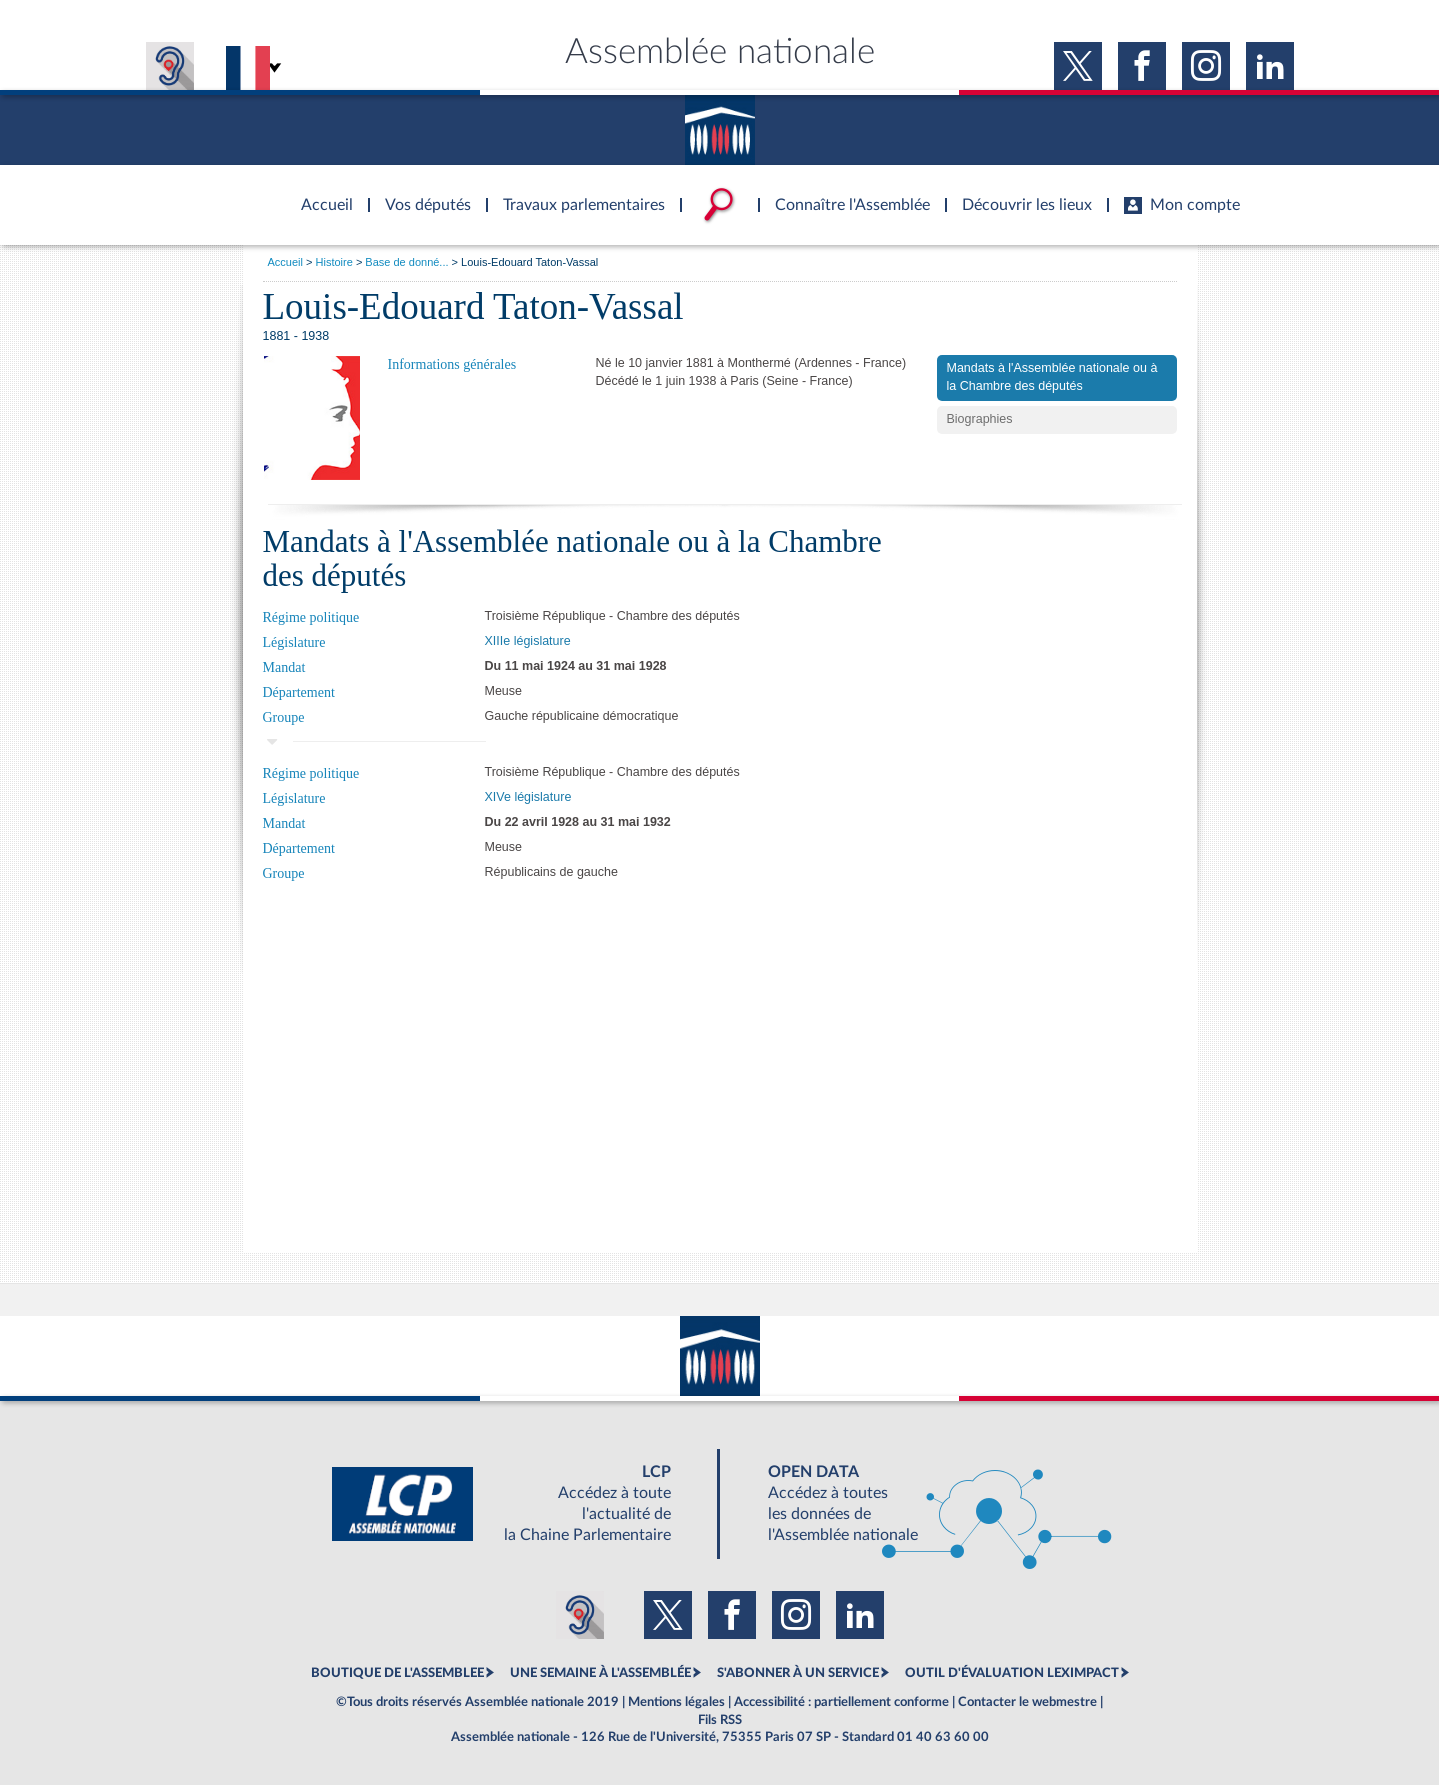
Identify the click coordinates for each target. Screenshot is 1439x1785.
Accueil (285, 262)
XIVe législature (528, 797)
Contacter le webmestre (1027, 1702)
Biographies (980, 419)
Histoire (334, 262)
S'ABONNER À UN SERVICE (798, 1673)
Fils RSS (720, 1720)
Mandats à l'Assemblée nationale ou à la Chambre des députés (1052, 377)
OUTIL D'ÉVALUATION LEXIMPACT (1012, 1673)
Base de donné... (406, 262)
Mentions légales (676, 1702)
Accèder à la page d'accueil (320, 193)
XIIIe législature (528, 641)
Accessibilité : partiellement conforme (841, 1702)
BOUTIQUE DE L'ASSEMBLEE (397, 1673)
